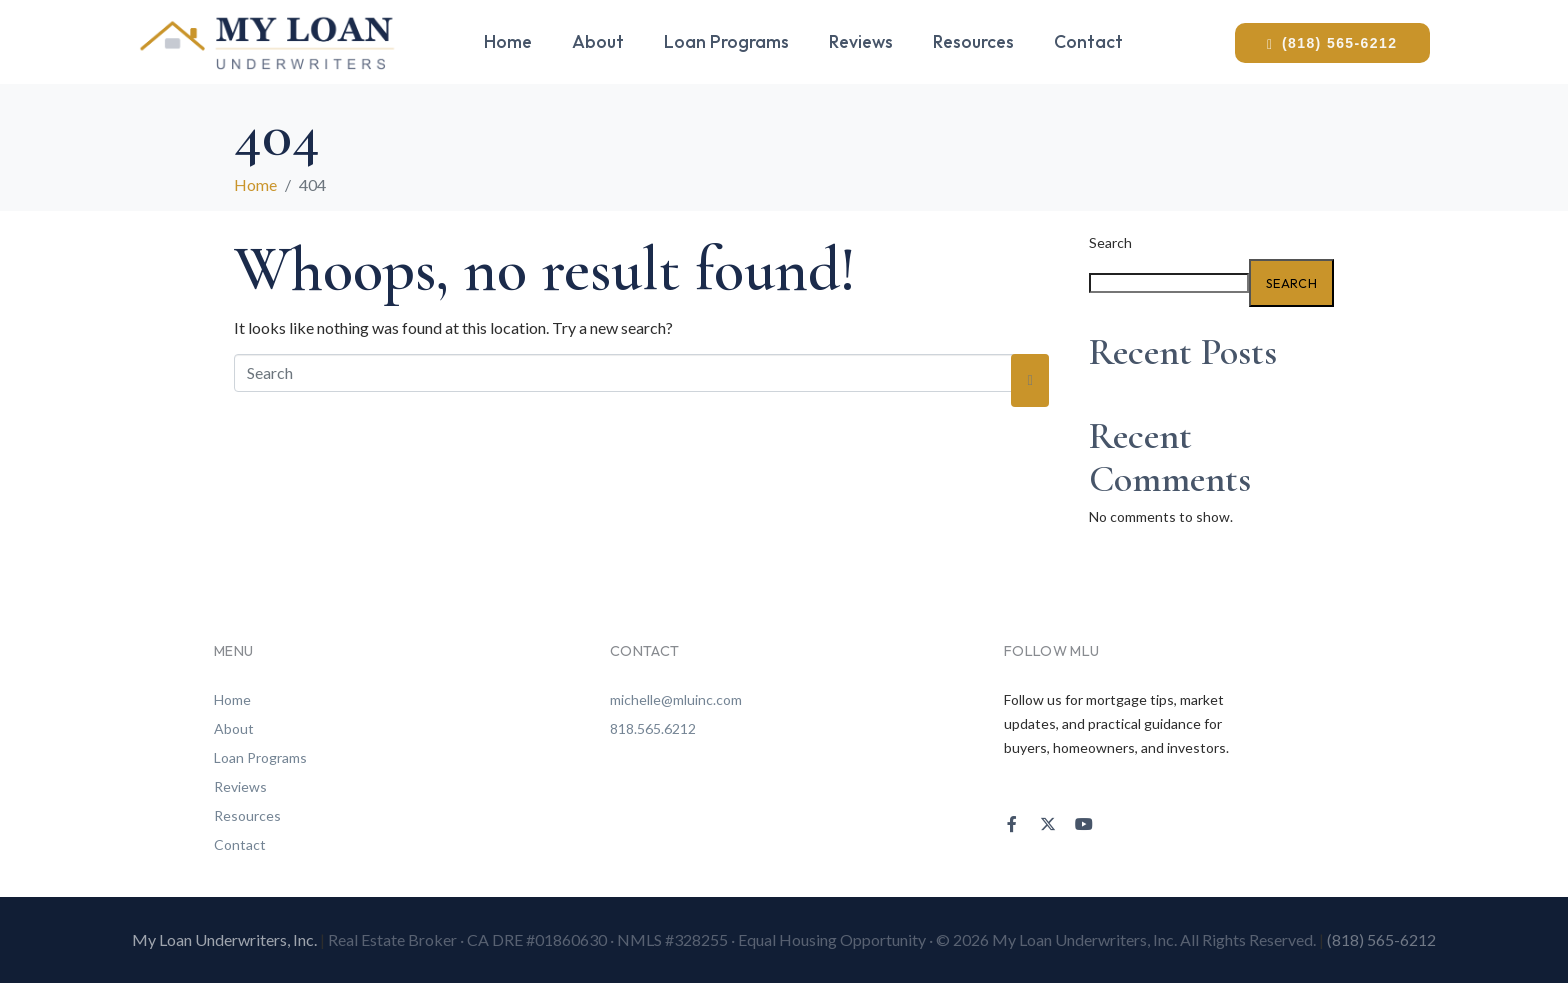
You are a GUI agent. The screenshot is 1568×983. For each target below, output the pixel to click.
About (598, 41)
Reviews (861, 41)
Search (1110, 243)
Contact (1088, 41)
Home (508, 41)
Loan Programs (726, 41)
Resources (973, 41)
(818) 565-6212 (1381, 939)
